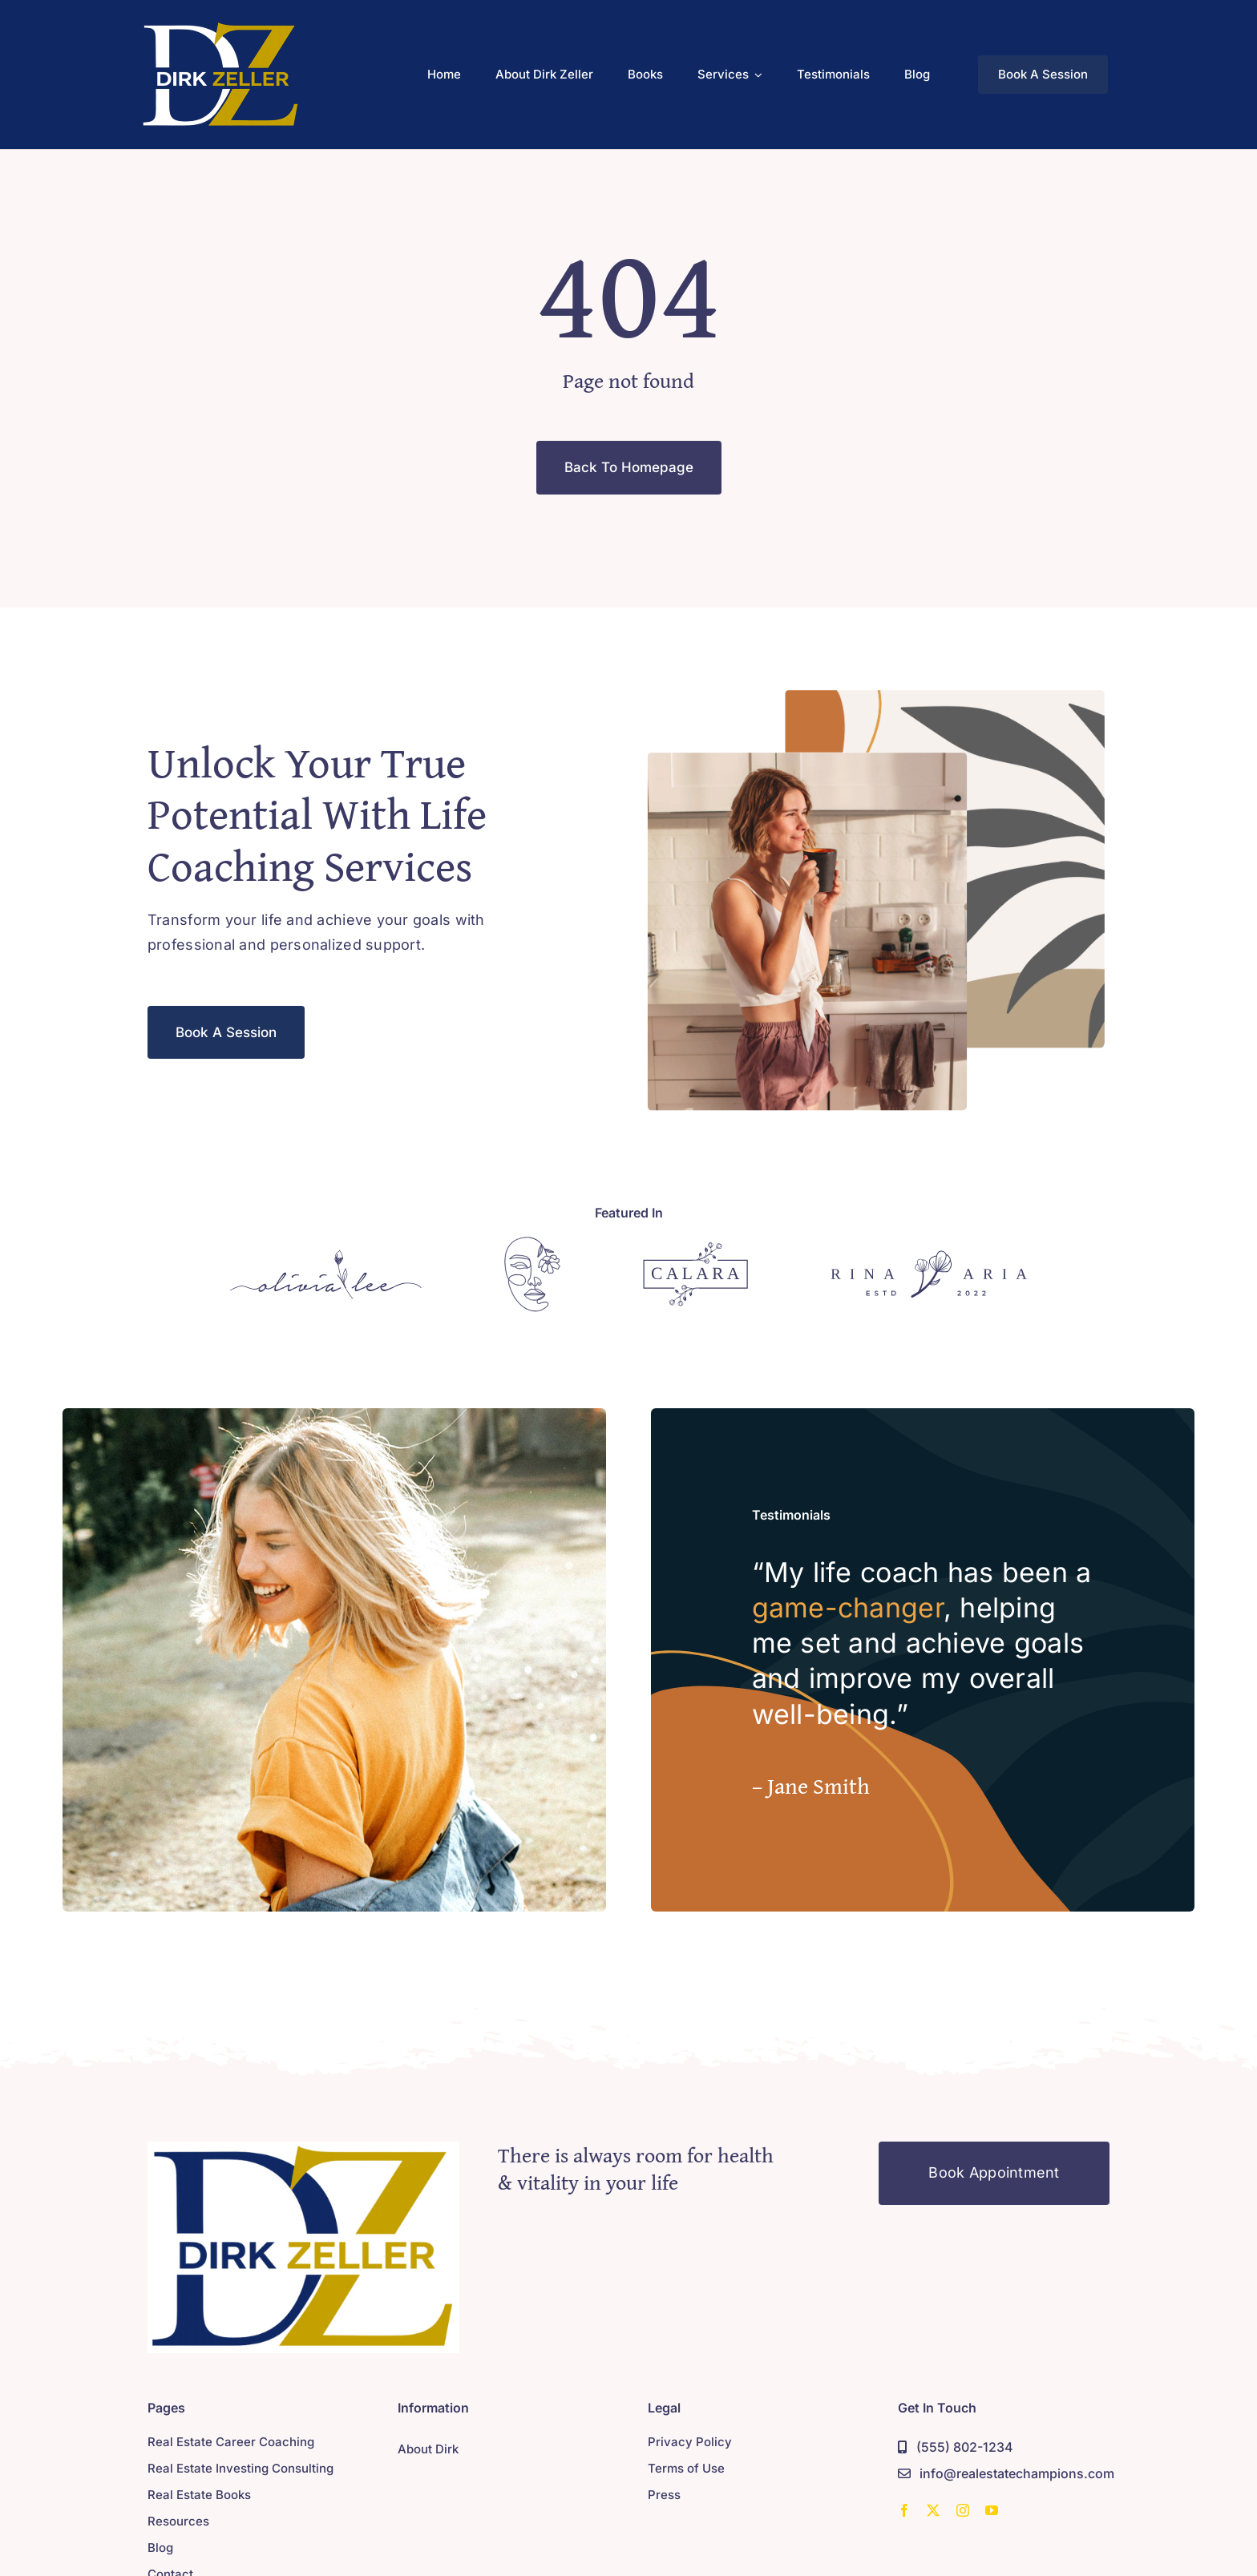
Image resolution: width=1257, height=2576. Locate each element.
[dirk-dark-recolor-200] (220, 26)
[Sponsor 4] (929, 1259)
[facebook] (904, 2510)
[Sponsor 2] (532, 1246)
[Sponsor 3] (695, 1251)
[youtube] (991, 2510)
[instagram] (962, 2510)
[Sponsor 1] (326, 1258)
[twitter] (933, 2510)
